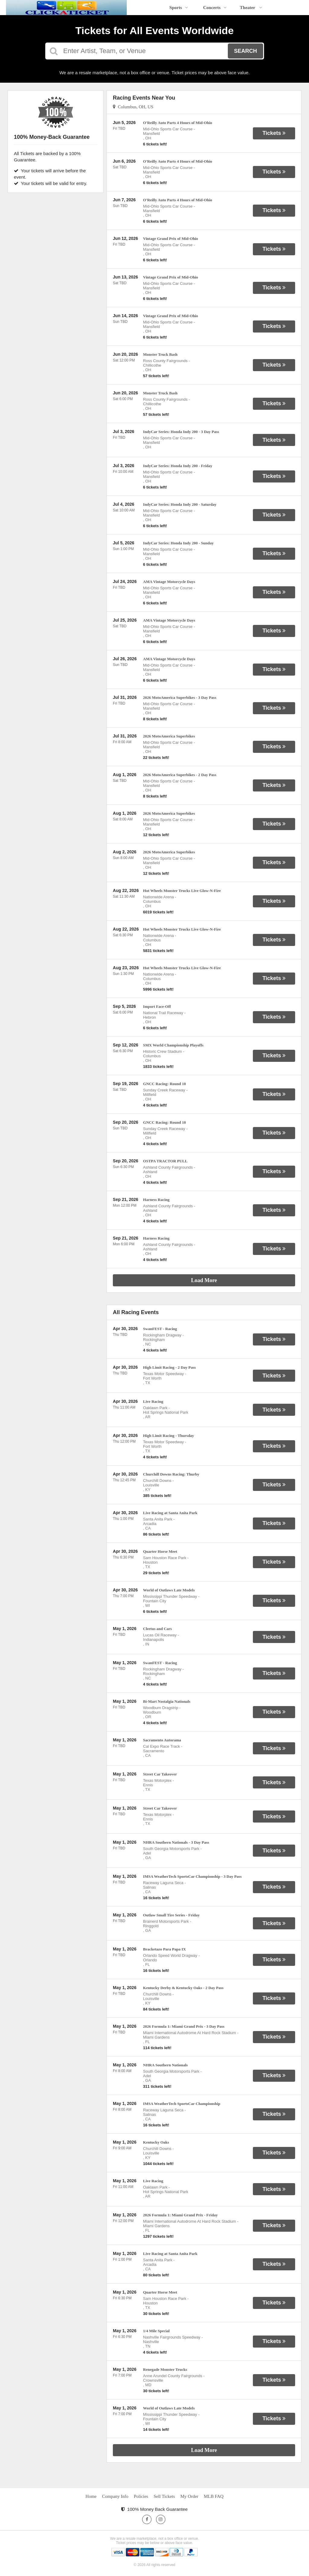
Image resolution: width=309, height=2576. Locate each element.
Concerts (214, 7)
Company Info (115, 2496)
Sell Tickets (164, 2496)
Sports (178, 7)
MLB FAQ (213, 2496)
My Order (189, 2496)
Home (91, 2496)
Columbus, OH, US (133, 106)
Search (245, 51)
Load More (204, 1280)
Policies (141, 2496)
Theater (251, 7)
